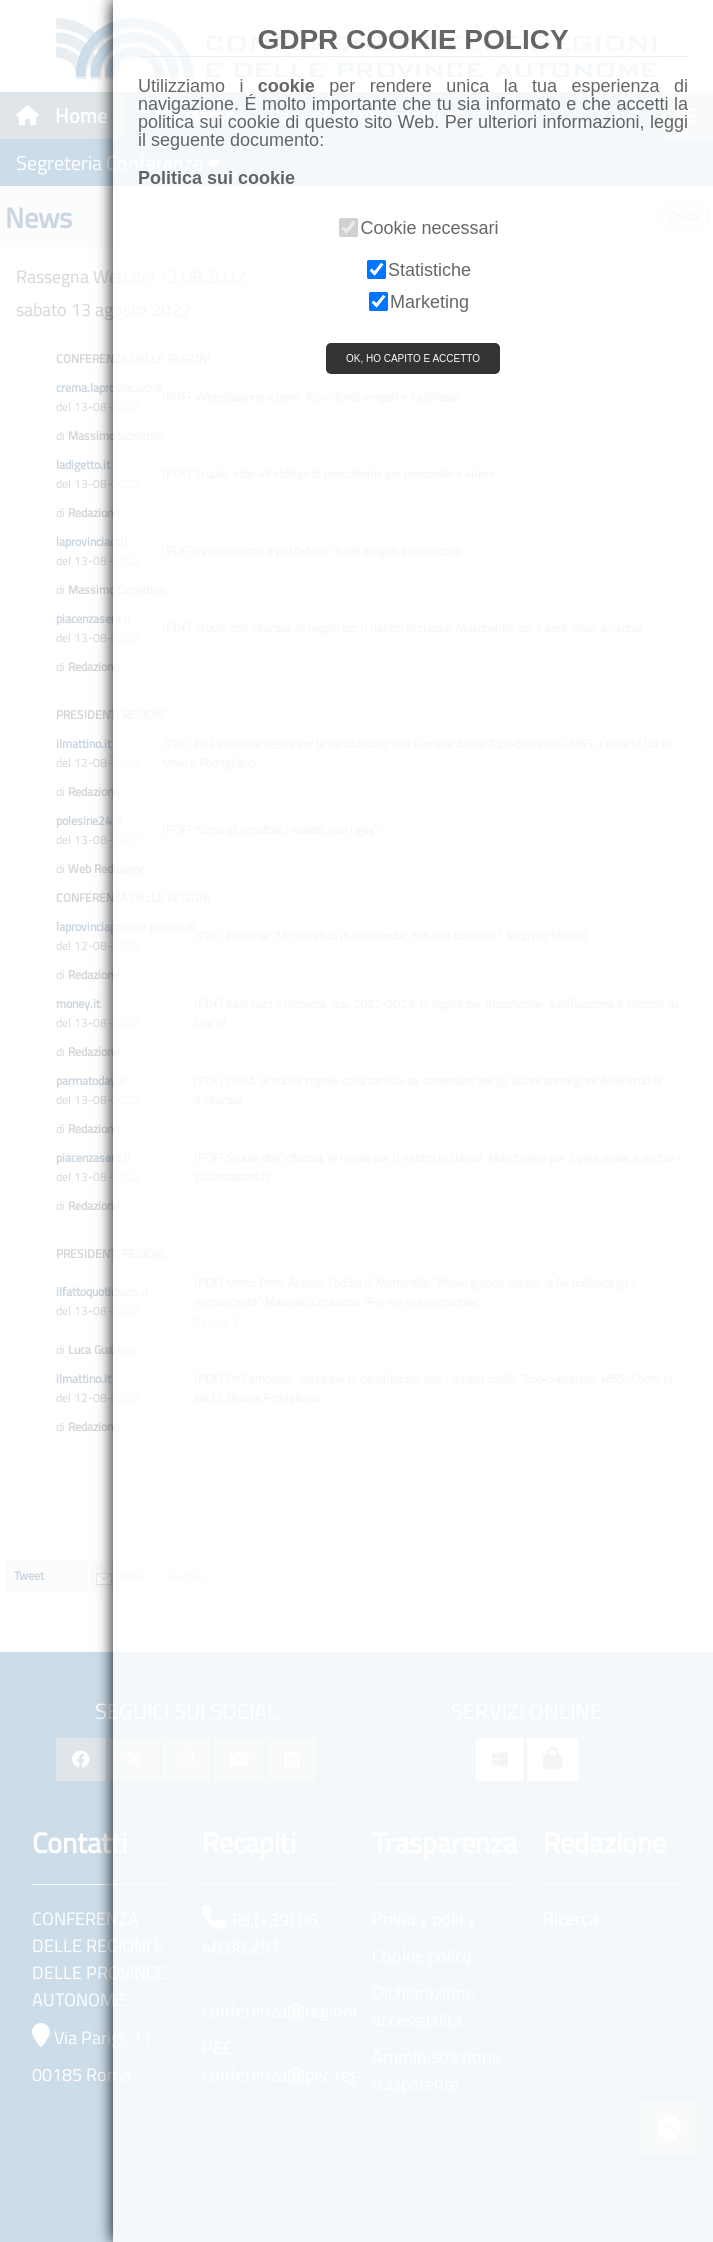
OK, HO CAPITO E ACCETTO (413, 358)
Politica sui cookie (216, 178)
